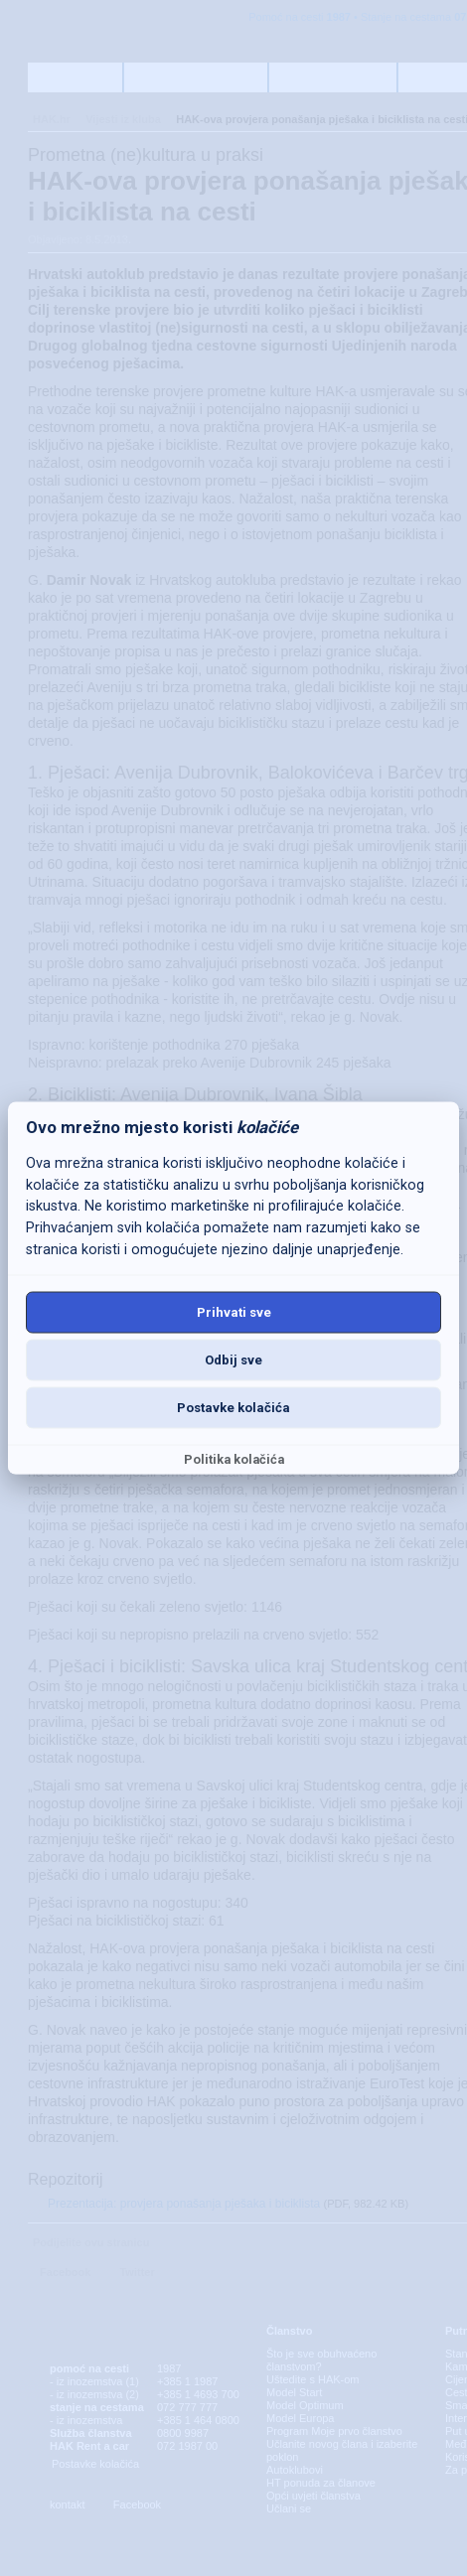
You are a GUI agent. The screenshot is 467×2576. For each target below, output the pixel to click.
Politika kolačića (234, 1458)
